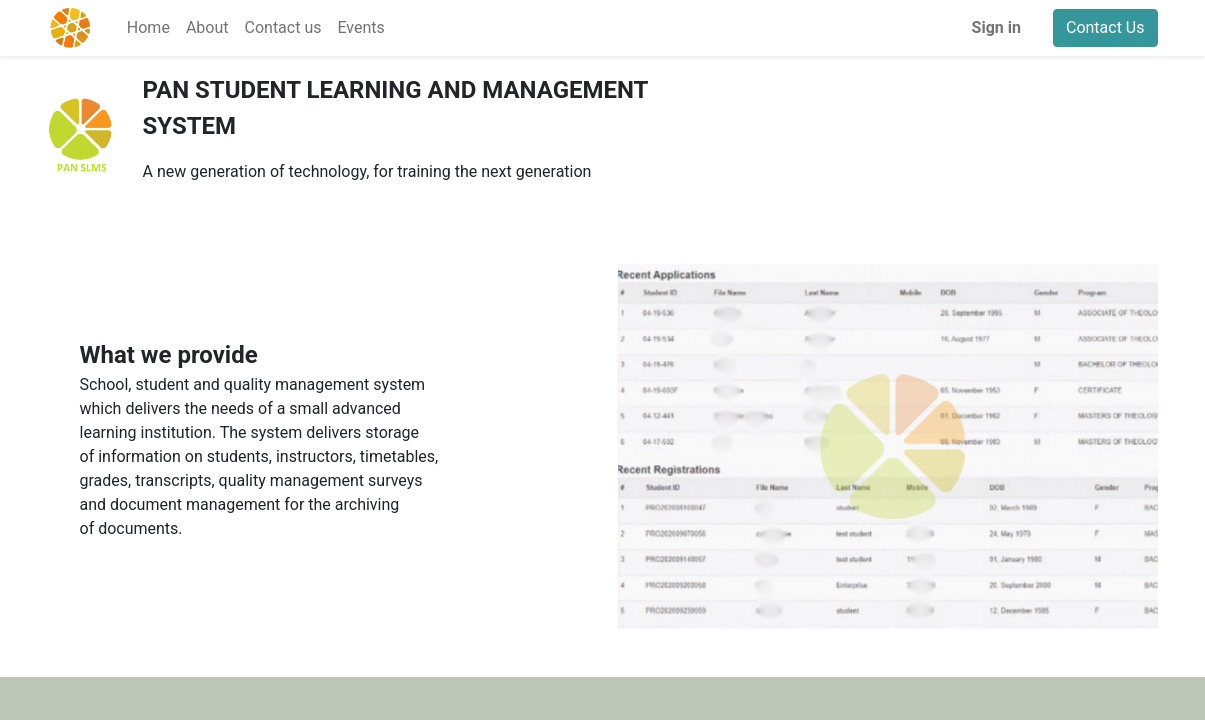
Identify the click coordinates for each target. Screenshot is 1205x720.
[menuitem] (148, 28)
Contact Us (1105, 27)
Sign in (996, 27)
